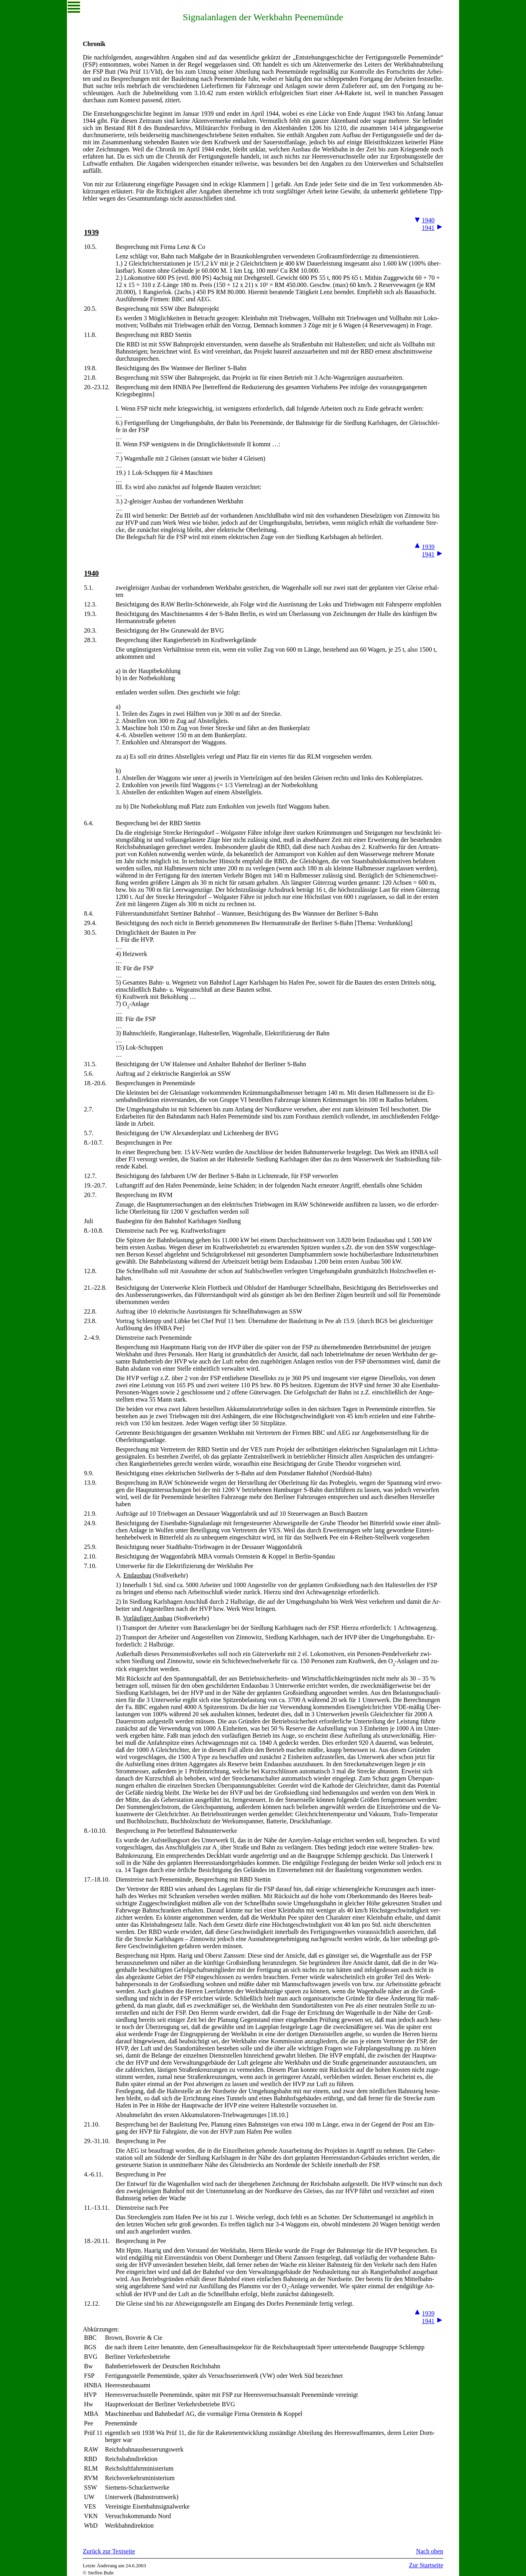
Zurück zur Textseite (109, 2551)
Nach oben (429, 2551)
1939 (91, 232)
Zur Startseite (426, 2565)
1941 (428, 227)
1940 (428, 220)
